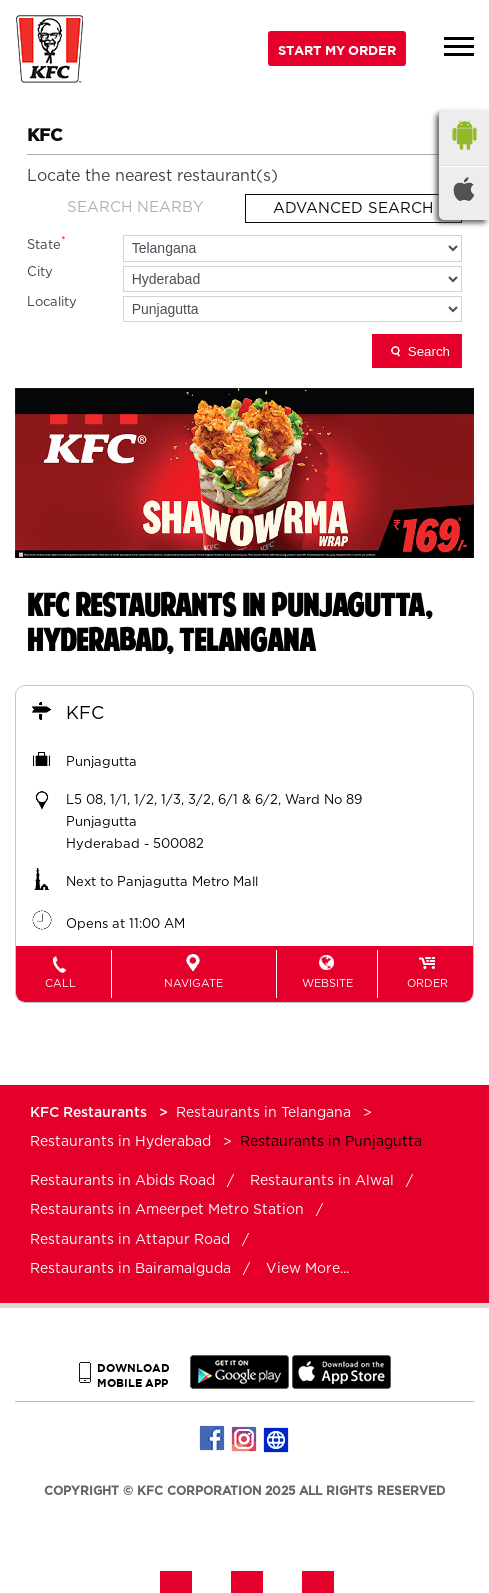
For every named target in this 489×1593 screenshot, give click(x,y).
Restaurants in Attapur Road (130, 1240)
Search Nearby (135, 207)
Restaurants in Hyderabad (120, 1142)
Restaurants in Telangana (263, 1113)
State (46, 243)
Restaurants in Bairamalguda (130, 1269)
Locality (52, 302)
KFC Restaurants (90, 1113)
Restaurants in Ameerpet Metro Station (167, 1210)
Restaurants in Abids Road (122, 1181)
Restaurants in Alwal (322, 1181)
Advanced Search (353, 208)
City (40, 272)
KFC (85, 714)
